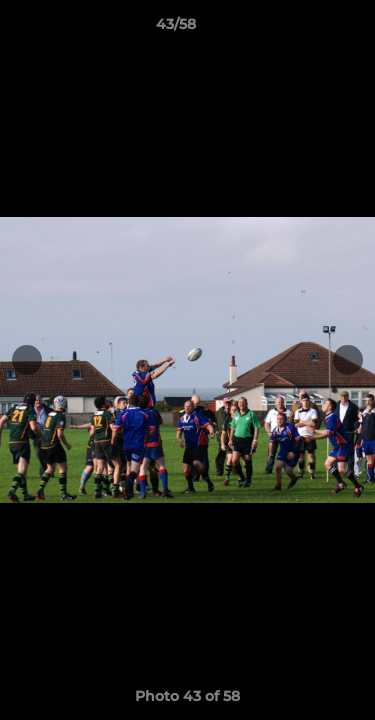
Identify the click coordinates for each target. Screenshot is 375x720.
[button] (303, 29)
